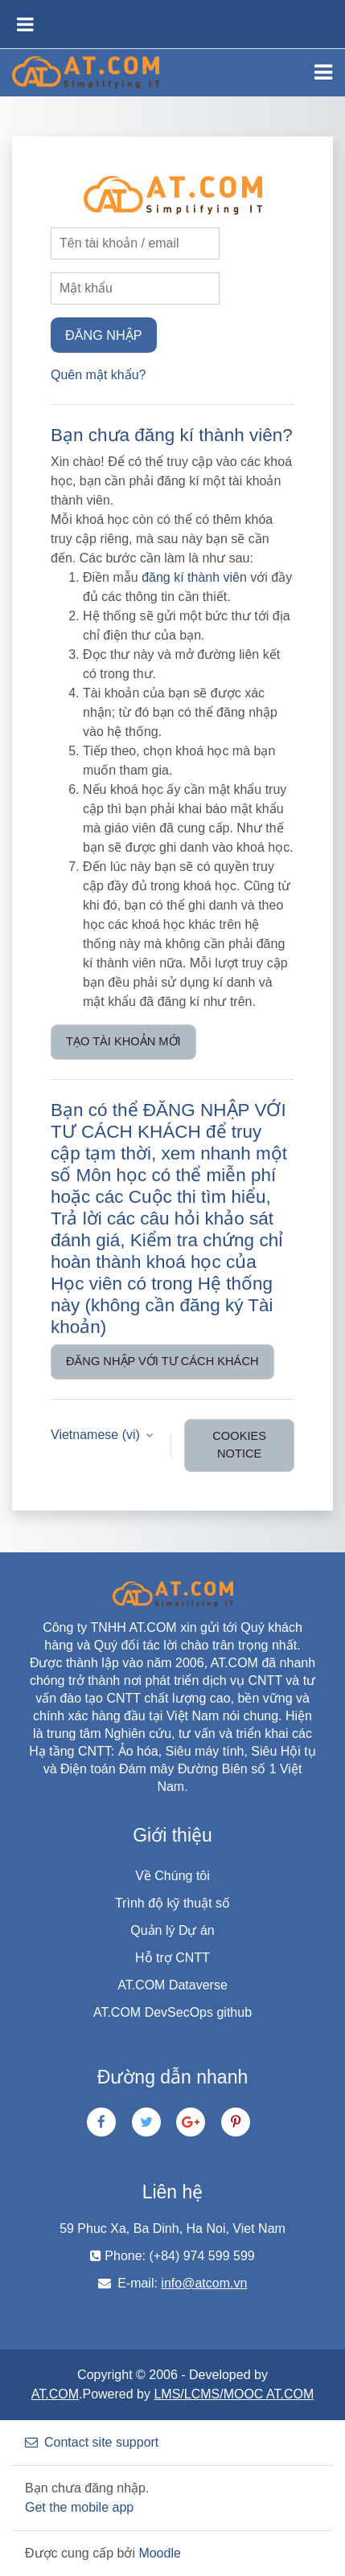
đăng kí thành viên (194, 577)
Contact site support (91, 2442)
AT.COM (55, 2394)
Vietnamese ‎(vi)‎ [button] (97, 1434)
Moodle (159, 2553)
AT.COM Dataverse (172, 1985)
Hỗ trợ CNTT (172, 1958)
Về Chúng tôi (172, 1876)
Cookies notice (239, 1444)
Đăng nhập (103, 335)
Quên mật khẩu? (98, 375)
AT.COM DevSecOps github (172, 2012)
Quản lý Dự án (172, 1930)
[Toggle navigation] (323, 72)
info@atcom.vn (204, 2283)
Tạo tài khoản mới (123, 1041)
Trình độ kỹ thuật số (172, 1903)
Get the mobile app (79, 2507)
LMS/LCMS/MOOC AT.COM (234, 2394)
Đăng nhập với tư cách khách (162, 1361)
